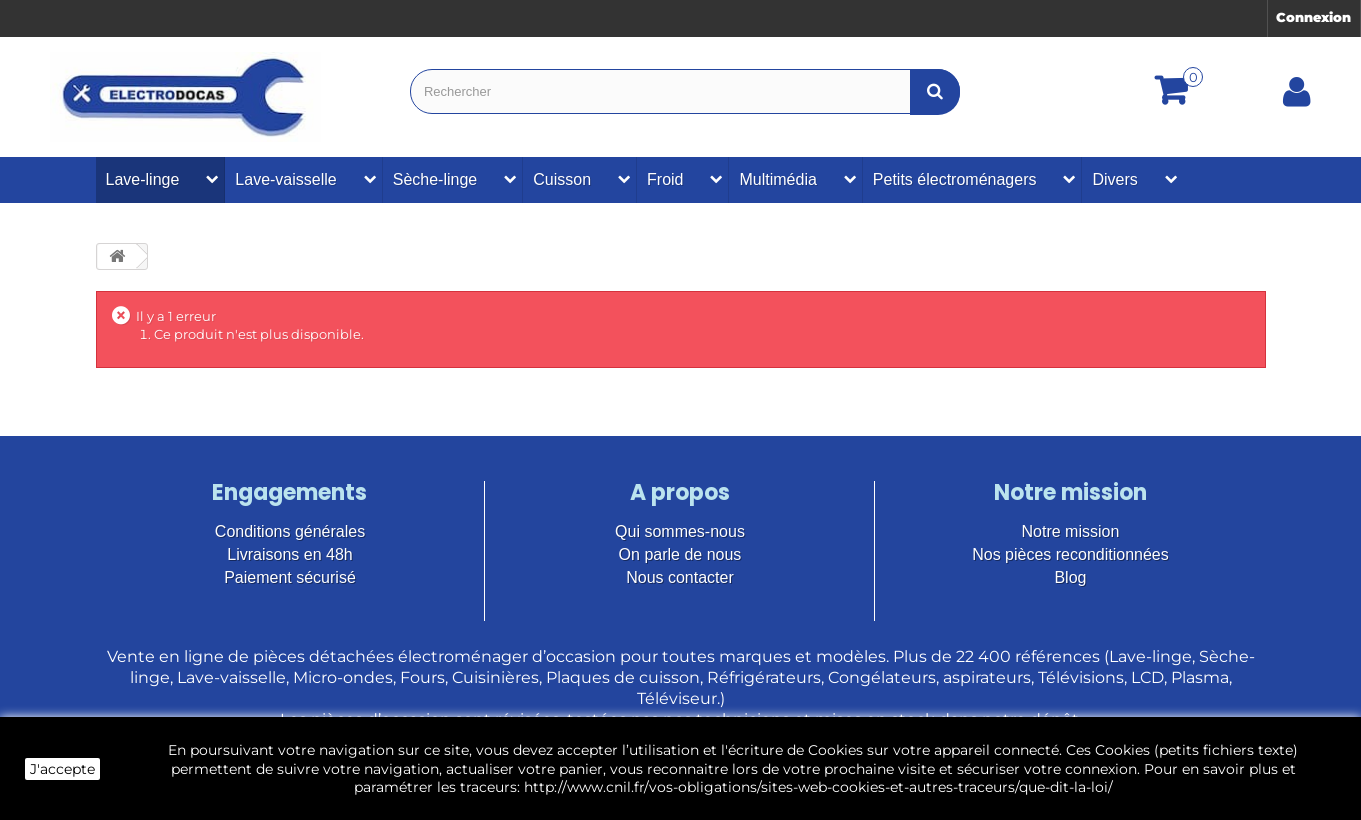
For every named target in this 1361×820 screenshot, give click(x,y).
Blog (1070, 577)
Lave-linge (143, 179)
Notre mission (1071, 531)
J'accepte (62, 769)
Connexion (1313, 17)
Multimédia (777, 179)
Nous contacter (680, 577)
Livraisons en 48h (289, 554)
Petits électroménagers (955, 179)
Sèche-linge (435, 179)
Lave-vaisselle (285, 179)
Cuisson (562, 179)
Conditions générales (290, 531)
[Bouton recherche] (935, 91)
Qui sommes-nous (680, 531)
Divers (1114, 179)
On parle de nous (680, 554)
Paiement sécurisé (290, 577)
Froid (665, 179)
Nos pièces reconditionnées (1070, 554)
